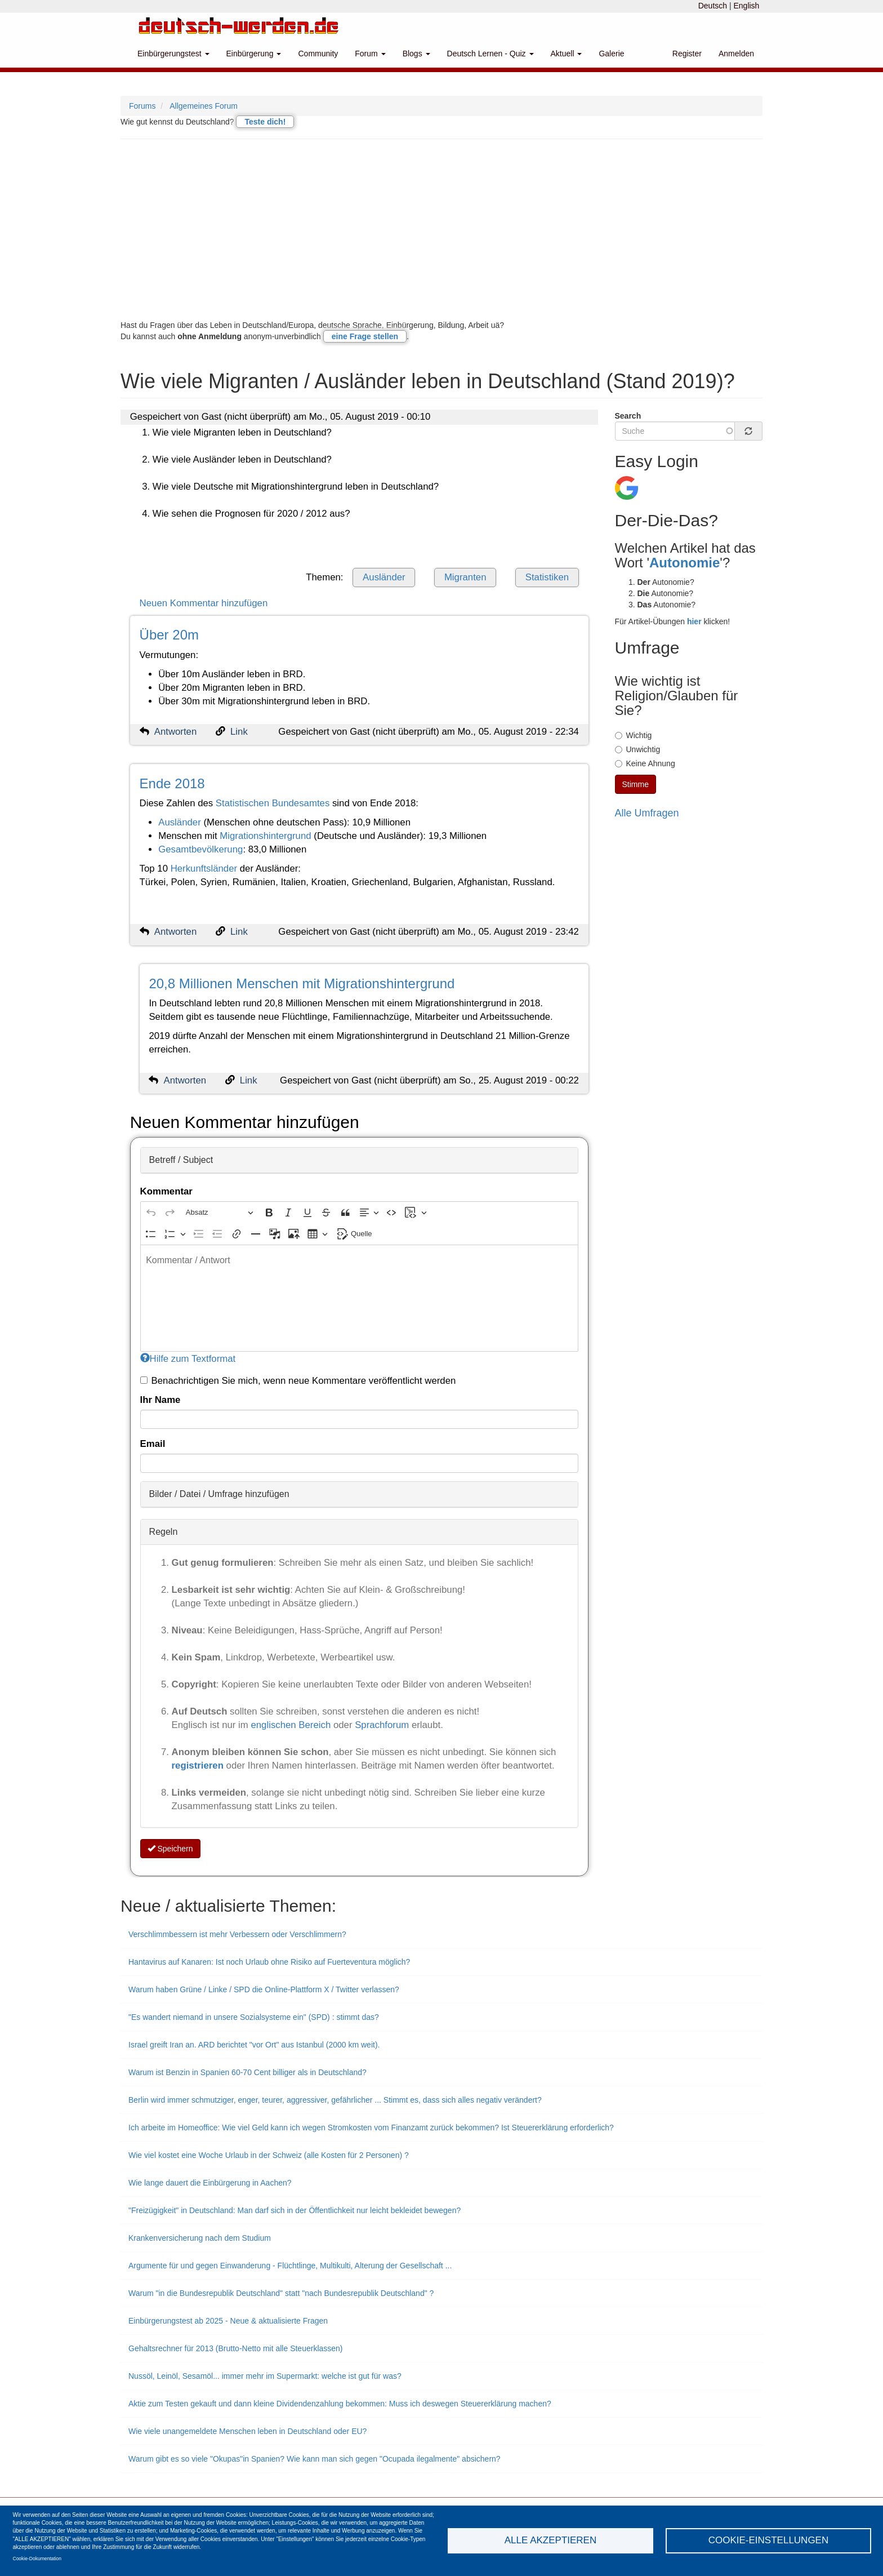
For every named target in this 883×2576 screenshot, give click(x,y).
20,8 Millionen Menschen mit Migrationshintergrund (301, 983)
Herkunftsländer (204, 868)
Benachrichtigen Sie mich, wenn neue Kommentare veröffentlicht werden (298, 1380)
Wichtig (633, 735)
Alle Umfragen (647, 813)
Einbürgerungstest (173, 53)
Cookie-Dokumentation (37, 2558)
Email (153, 1443)
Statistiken (547, 577)
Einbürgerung (254, 53)
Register (687, 53)
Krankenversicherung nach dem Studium (199, 2237)
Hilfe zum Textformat (188, 1358)
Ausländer (384, 577)
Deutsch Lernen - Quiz (490, 53)
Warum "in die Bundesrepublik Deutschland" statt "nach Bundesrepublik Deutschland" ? (281, 2293)
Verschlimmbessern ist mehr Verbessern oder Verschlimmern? (237, 1934)
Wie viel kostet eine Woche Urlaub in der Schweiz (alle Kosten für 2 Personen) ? (268, 2155)
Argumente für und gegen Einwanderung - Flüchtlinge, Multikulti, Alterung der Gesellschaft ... (290, 2265)
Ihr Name (160, 1399)
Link (239, 731)
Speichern (170, 1848)
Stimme (635, 784)
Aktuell (566, 53)
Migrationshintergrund (265, 835)
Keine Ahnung (645, 763)
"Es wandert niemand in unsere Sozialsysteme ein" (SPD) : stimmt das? (253, 2017)
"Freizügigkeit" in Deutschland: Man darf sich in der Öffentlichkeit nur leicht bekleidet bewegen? (294, 2210)
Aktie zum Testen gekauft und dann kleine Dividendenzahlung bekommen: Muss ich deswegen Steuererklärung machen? (339, 2403)
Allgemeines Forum (204, 105)
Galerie (611, 53)
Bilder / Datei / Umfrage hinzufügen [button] (219, 1494)
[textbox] (359, 1298)
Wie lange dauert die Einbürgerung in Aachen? (210, 2182)
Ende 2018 (172, 783)
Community (318, 53)
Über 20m (169, 634)
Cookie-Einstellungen (768, 2540)
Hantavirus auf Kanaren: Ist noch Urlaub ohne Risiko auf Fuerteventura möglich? (269, 1961)
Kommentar (166, 1191)
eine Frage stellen (365, 336)
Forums (142, 105)
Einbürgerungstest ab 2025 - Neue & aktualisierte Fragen (228, 2320)
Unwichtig (638, 749)
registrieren (199, 1765)
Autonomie (684, 562)
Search (628, 415)
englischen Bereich (291, 1725)
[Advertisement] (441, 229)
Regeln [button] (163, 1531)
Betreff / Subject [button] (181, 1160)
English (746, 5)
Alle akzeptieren (550, 2540)
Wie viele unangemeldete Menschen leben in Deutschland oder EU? (247, 2431)
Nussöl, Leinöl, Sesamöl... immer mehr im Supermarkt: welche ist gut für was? (265, 2375)
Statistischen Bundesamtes (272, 803)
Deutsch (712, 5)
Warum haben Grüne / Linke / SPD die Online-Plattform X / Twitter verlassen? (263, 1989)
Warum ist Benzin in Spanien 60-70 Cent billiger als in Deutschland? (247, 2072)
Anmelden (736, 53)
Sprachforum (383, 1725)
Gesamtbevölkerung (200, 849)
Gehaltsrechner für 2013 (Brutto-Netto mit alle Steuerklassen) (235, 2348)
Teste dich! (265, 121)
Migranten (465, 577)
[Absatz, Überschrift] (219, 1212)
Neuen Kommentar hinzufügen (204, 603)
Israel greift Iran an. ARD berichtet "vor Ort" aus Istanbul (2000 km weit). (254, 2044)
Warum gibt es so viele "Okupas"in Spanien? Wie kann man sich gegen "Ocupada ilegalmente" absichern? (314, 2458)
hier (694, 621)
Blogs (416, 53)
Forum (370, 53)
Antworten (175, 731)
